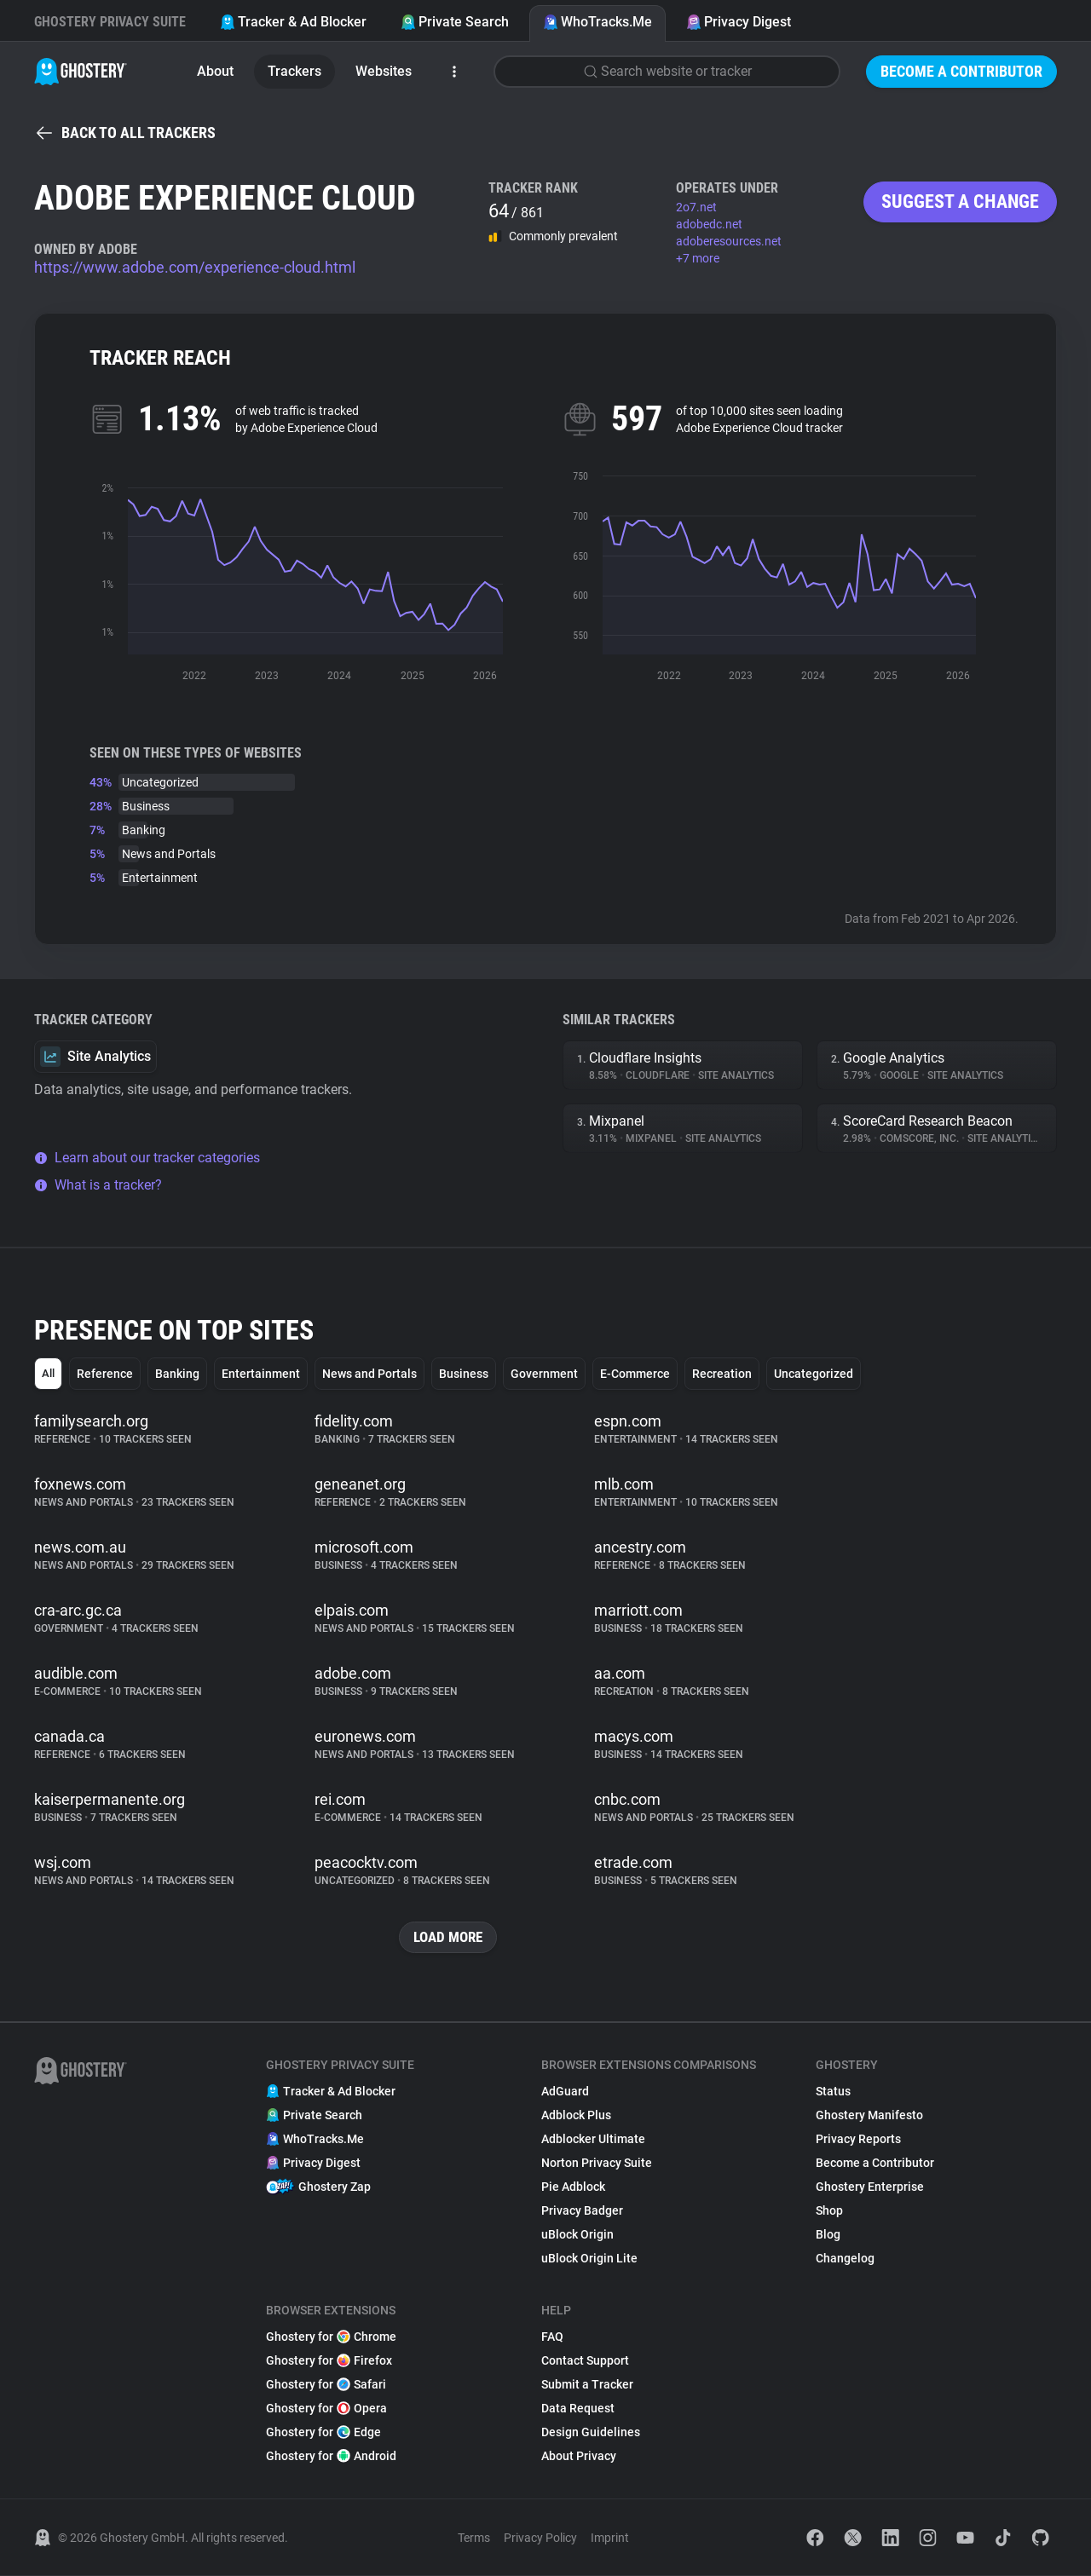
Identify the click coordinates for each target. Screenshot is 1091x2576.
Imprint (610, 2538)
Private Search (455, 22)
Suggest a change (960, 201)
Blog (828, 2235)
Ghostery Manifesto (869, 2116)
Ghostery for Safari (326, 2385)
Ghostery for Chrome (331, 2337)
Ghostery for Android (331, 2457)
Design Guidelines (590, 2433)
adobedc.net (709, 224)
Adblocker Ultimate (593, 2140)
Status (833, 2092)
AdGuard (565, 2092)
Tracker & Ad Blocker (293, 22)
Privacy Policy (540, 2538)
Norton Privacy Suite (596, 2163)
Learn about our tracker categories (147, 1158)
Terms (474, 2538)
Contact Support (585, 2361)
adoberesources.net (729, 241)
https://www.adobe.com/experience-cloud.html (194, 267)
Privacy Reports (858, 2140)
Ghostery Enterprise (870, 2187)
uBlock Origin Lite (589, 2259)
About (215, 71)
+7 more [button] (697, 258)
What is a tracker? (98, 1185)
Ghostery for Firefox (329, 2361)
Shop (829, 2211)
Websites (383, 71)
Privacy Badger (582, 2211)
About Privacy (578, 2457)
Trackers (294, 71)
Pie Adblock (573, 2187)
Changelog (845, 2259)
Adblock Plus (576, 2116)
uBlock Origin (577, 2235)
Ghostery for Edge (323, 2433)
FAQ (552, 2337)
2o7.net (696, 207)
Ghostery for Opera (326, 2409)
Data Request (578, 2409)
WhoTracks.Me (597, 22)
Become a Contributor (961, 71)
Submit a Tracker (587, 2385)
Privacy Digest (738, 22)
